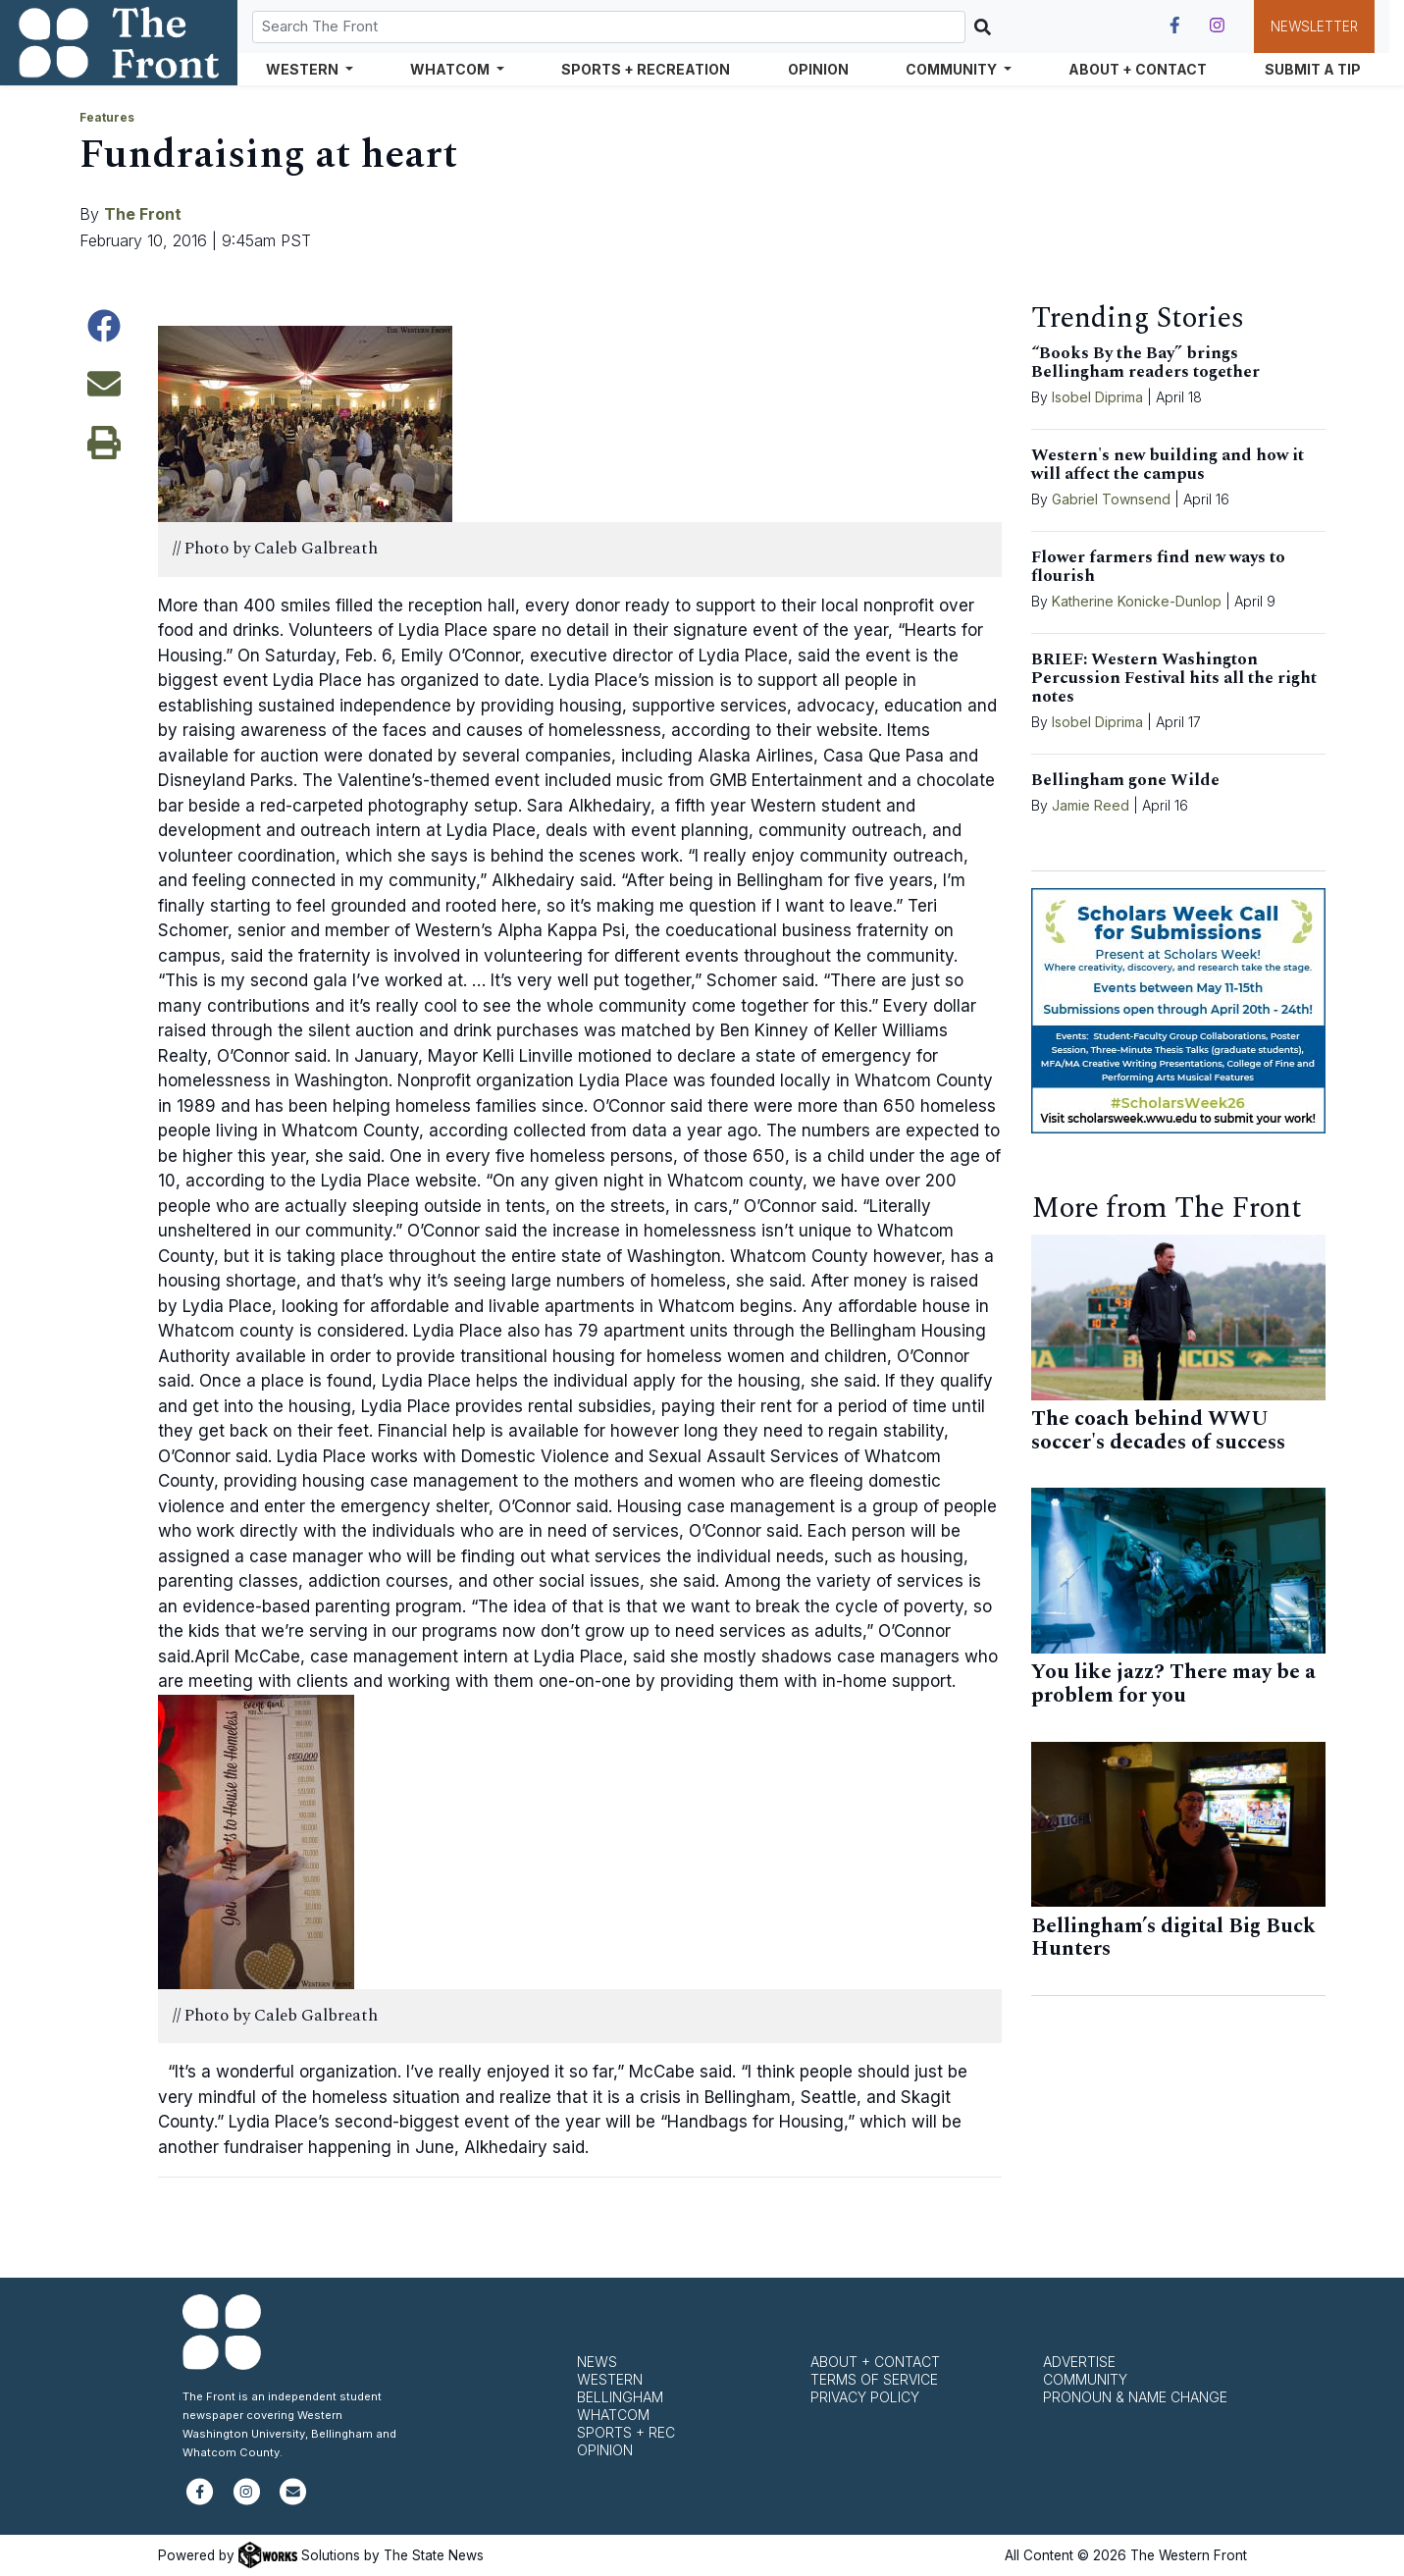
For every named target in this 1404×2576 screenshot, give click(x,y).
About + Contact (1137, 69)
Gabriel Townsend (1111, 499)
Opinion (818, 69)
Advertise (1079, 2361)
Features (106, 117)
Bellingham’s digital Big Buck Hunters (1173, 1938)
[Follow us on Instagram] (1217, 25)
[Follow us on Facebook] (1175, 25)
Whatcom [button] (451, 69)
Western (610, 2379)
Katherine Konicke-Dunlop (1137, 601)
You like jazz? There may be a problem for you (1173, 1683)
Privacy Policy (864, 2397)
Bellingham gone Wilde (1125, 780)
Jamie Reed (1092, 805)
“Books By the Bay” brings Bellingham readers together (1145, 363)
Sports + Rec (626, 2432)
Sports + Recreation (645, 69)
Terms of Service (874, 2379)
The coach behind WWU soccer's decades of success (1158, 1430)
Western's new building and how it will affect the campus (1167, 465)
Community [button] (953, 69)
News (597, 2361)
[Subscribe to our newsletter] (293, 2500)
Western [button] (303, 69)
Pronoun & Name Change (1135, 2397)
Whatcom (613, 2414)
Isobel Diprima (1097, 397)
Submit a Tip (1313, 69)
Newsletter (1314, 26)
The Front (143, 214)
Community (1085, 2379)
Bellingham (620, 2397)
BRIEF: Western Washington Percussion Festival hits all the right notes (1174, 678)
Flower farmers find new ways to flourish (1158, 567)
